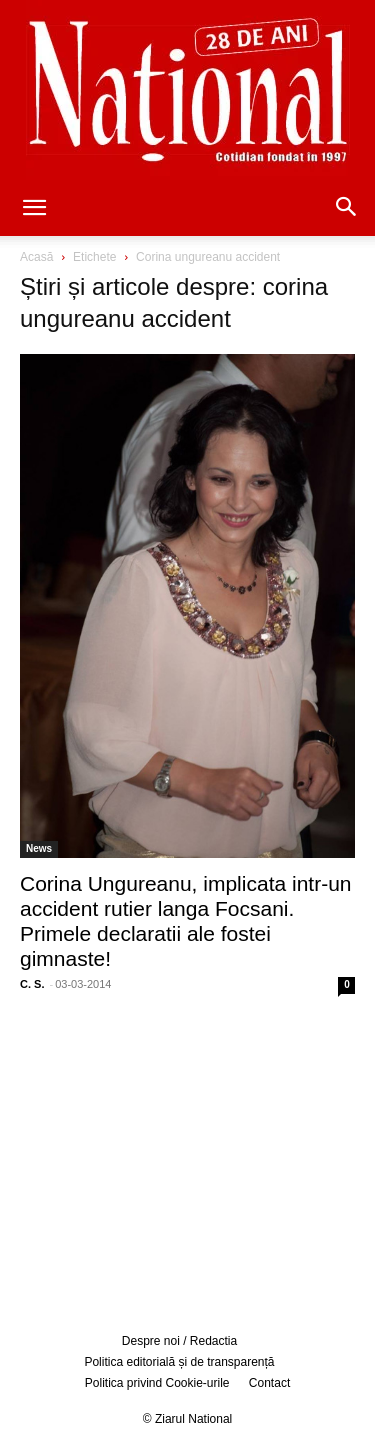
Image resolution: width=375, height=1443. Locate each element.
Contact (269, 1383)
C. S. (32, 984)
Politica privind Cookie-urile (157, 1383)
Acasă (36, 257)
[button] (34, 209)
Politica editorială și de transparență (179, 1362)
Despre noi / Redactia (179, 1341)
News (39, 848)
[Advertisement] (188, 1161)
